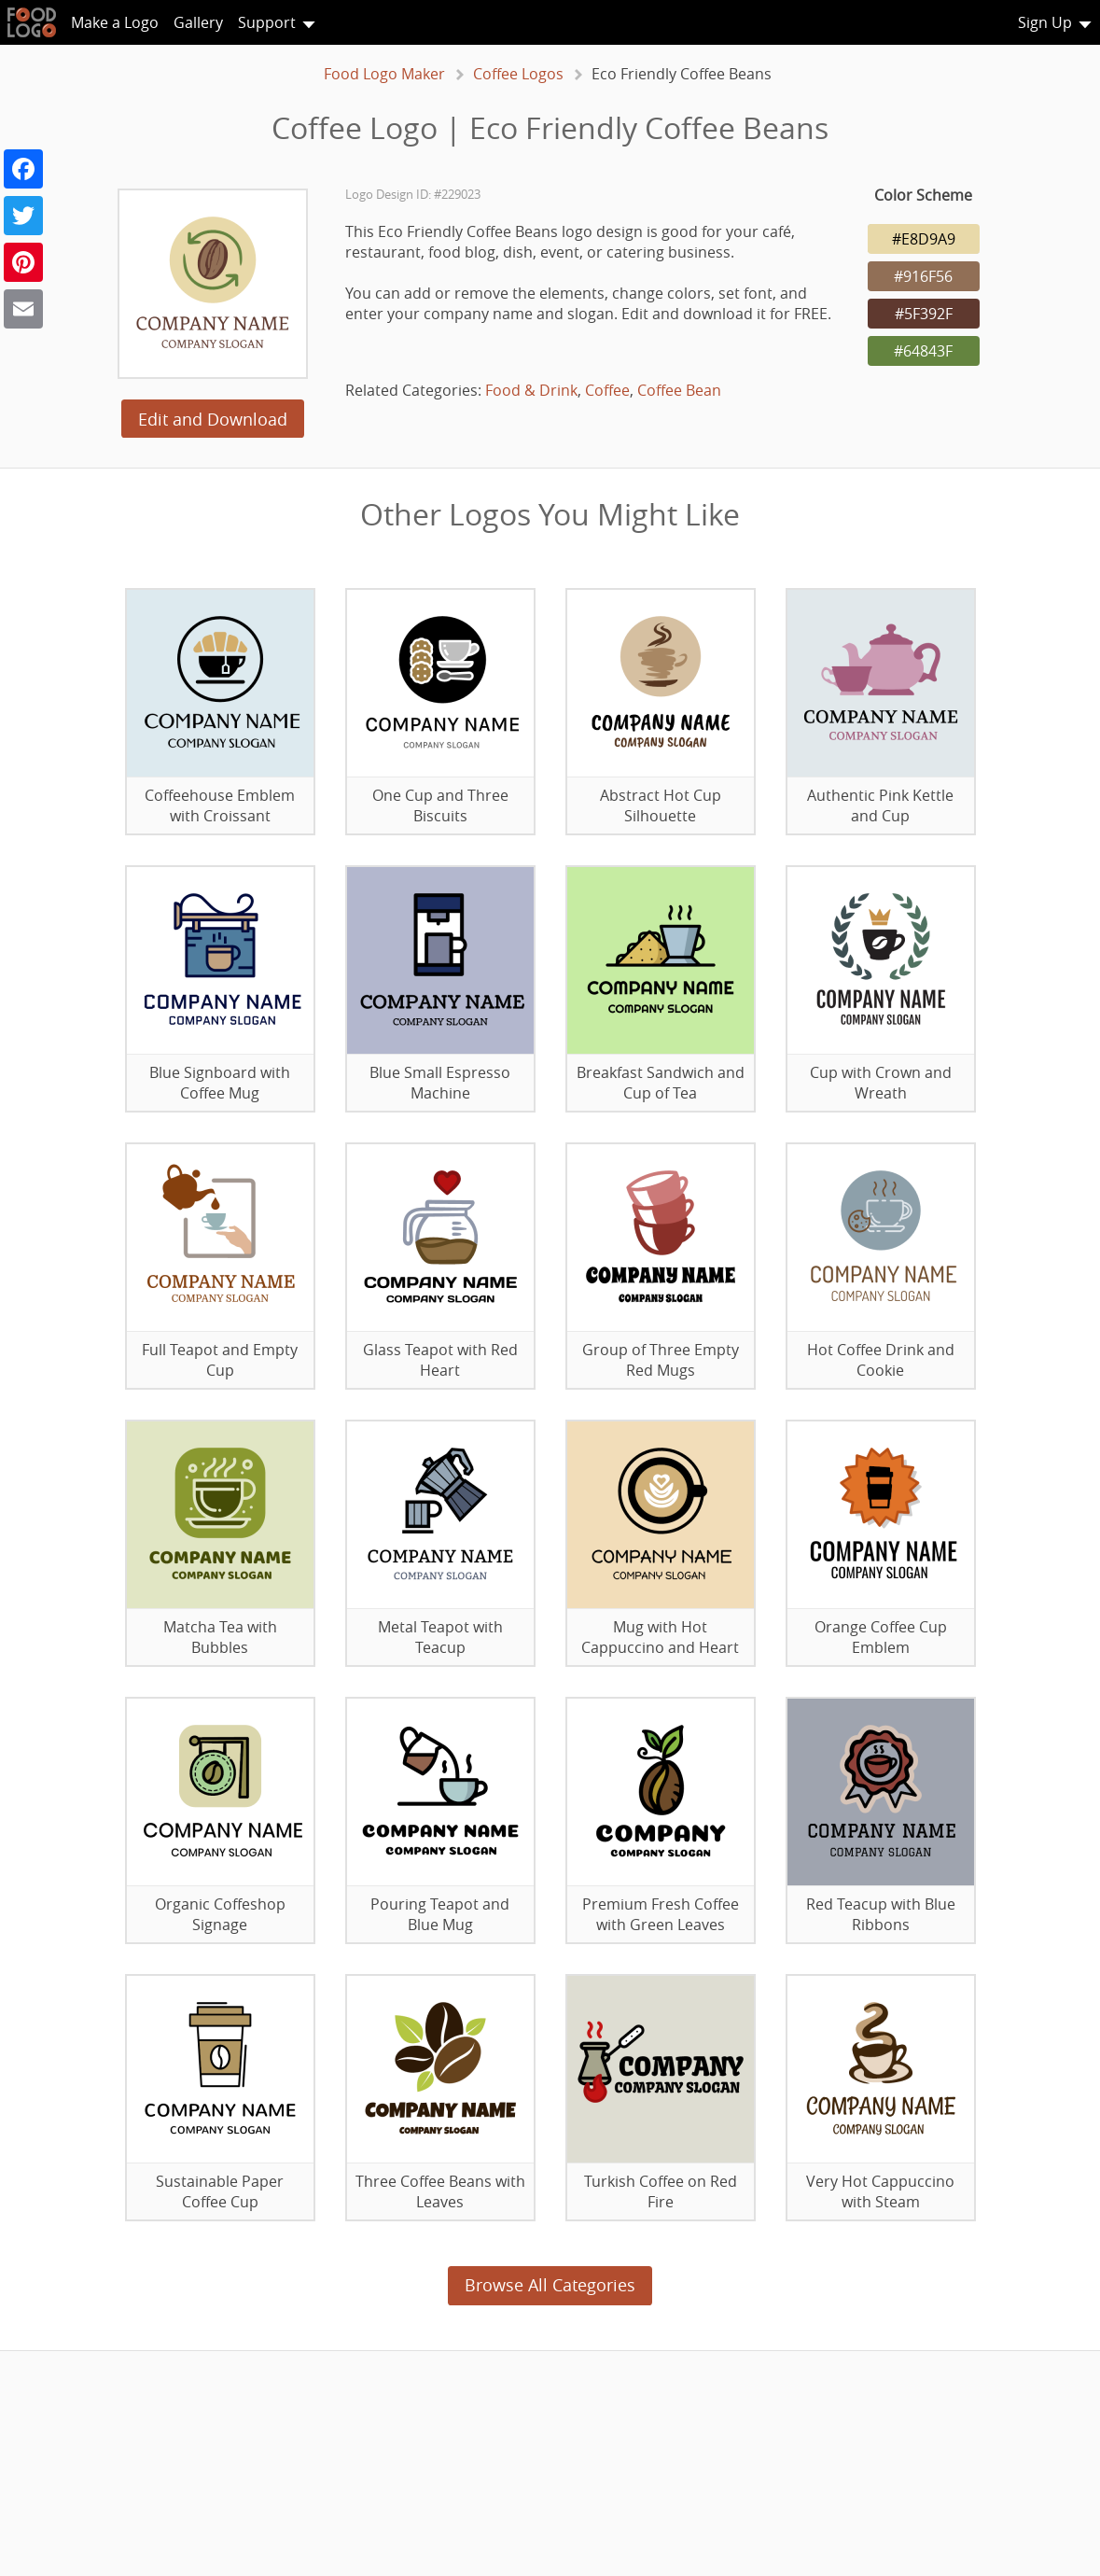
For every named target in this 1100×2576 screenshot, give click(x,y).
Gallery (198, 22)
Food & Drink (531, 390)
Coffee (607, 390)
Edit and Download (212, 419)
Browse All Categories (550, 2285)
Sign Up (1045, 22)
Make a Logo (115, 22)
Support (267, 22)
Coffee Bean (679, 390)
